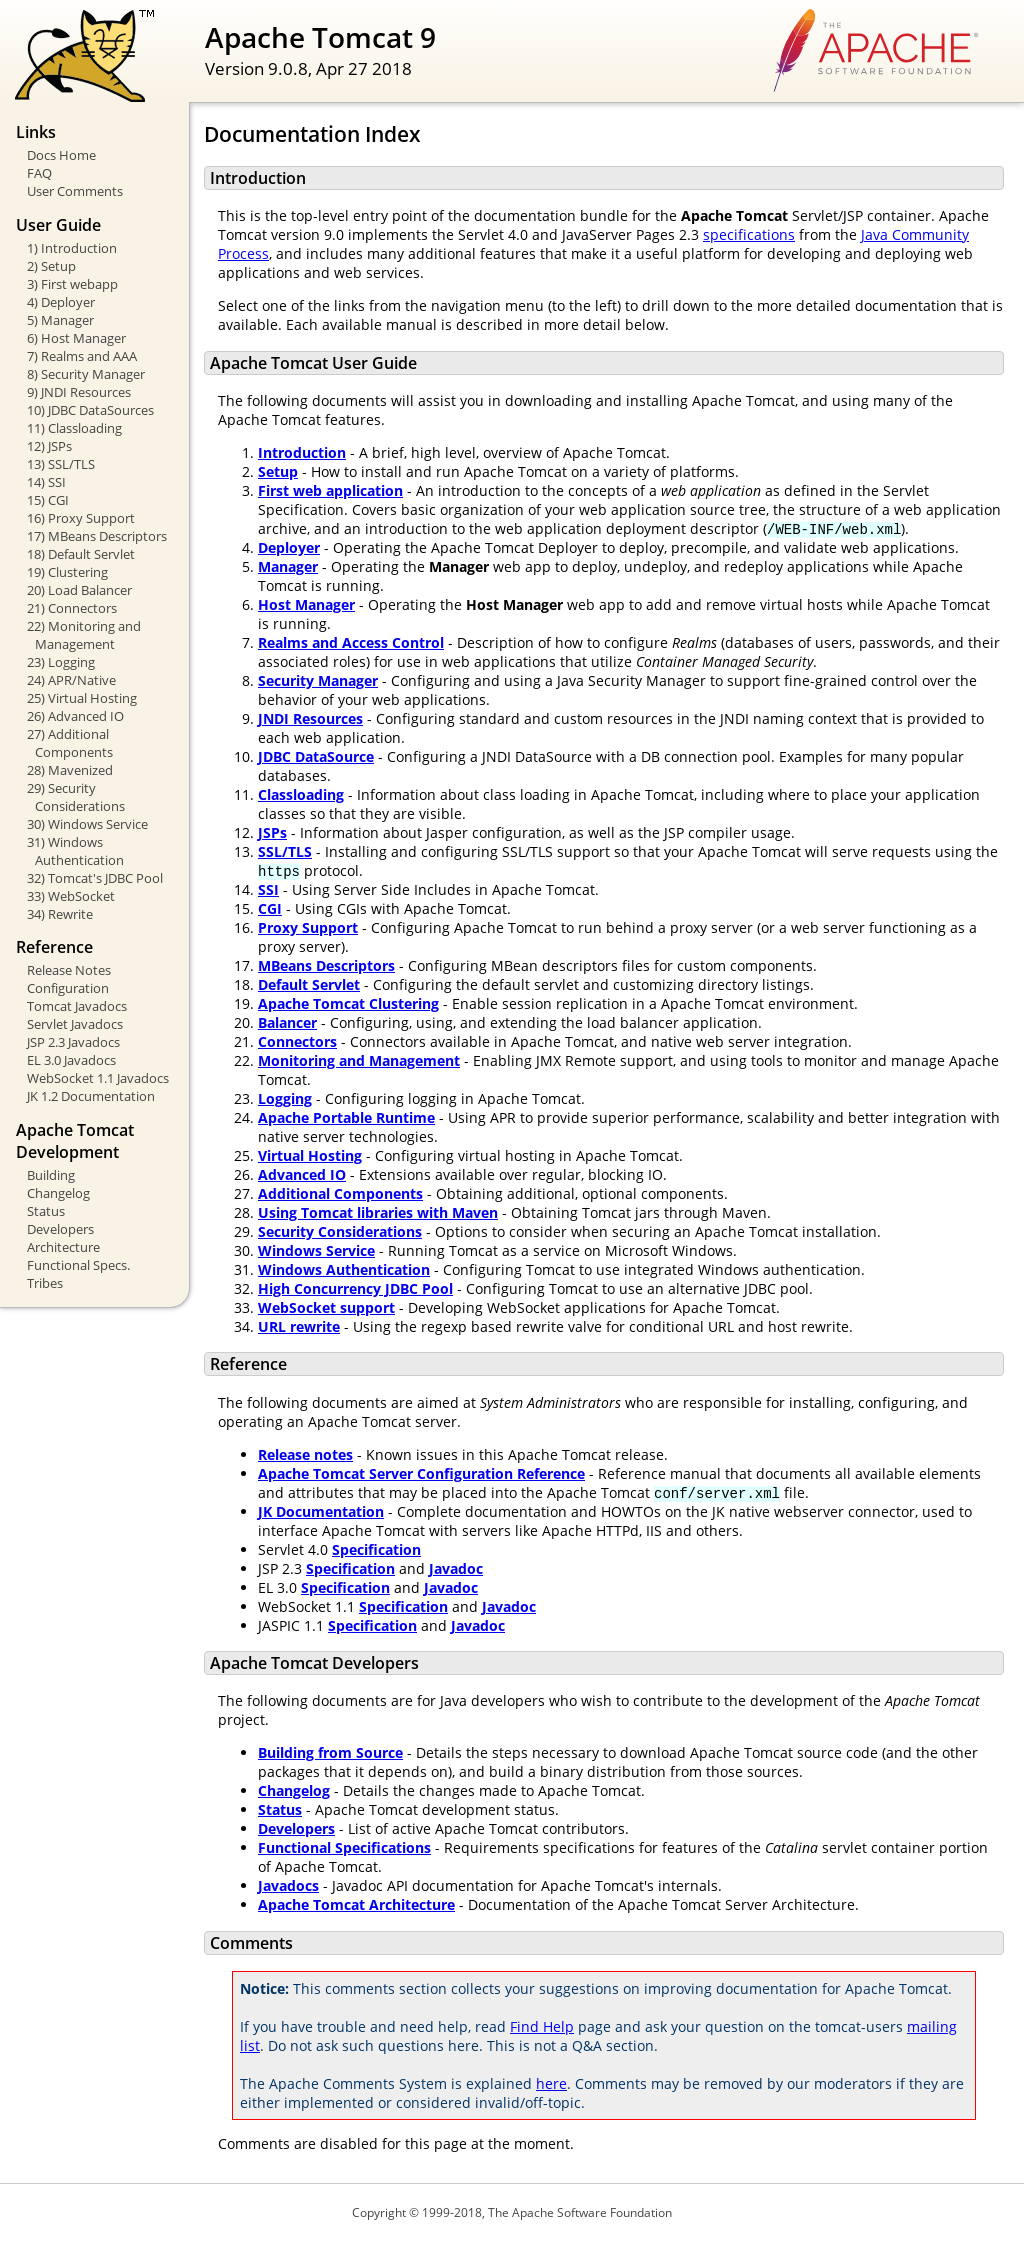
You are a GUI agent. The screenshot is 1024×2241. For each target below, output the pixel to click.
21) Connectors (72, 608)
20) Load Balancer (79, 590)
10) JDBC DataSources (90, 410)
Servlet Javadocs (75, 1024)
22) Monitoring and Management (84, 635)
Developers (60, 1229)
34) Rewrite (60, 914)
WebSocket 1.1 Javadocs (98, 1078)
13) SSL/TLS (61, 464)
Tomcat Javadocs (77, 1006)
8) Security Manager (86, 374)
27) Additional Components (70, 743)
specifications (749, 234)
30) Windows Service (87, 824)
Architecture (63, 1247)
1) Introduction (72, 248)
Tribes (45, 1283)
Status (46, 1211)
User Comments (75, 191)
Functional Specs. (78, 1265)
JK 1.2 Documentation (91, 1096)
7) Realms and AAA (82, 356)
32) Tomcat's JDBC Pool (95, 878)
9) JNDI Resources (79, 392)
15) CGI (48, 500)
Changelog (58, 1193)
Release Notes (69, 970)
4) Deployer (61, 302)
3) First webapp (72, 284)
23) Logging (61, 662)
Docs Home (61, 155)
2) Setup (51, 266)
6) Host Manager (76, 338)
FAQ (39, 173)
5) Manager (60, 320)
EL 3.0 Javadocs (71, 1060)
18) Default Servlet (81, 554)
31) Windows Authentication (75, 851)
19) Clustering (67, 572)
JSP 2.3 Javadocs (73, 1042)
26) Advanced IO (75, 716)
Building (51, 1175)
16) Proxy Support (81, 518)
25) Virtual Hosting (82, 698)
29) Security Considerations (76, 797)
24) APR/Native (71, 680)
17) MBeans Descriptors (97, 536)
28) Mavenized (70, 770)
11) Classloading (74, 428)
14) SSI (46, 482)
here (551, 2083)
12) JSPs (49, 446)
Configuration (68, 988)
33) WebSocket (71, 896)
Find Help (542, 2026)
